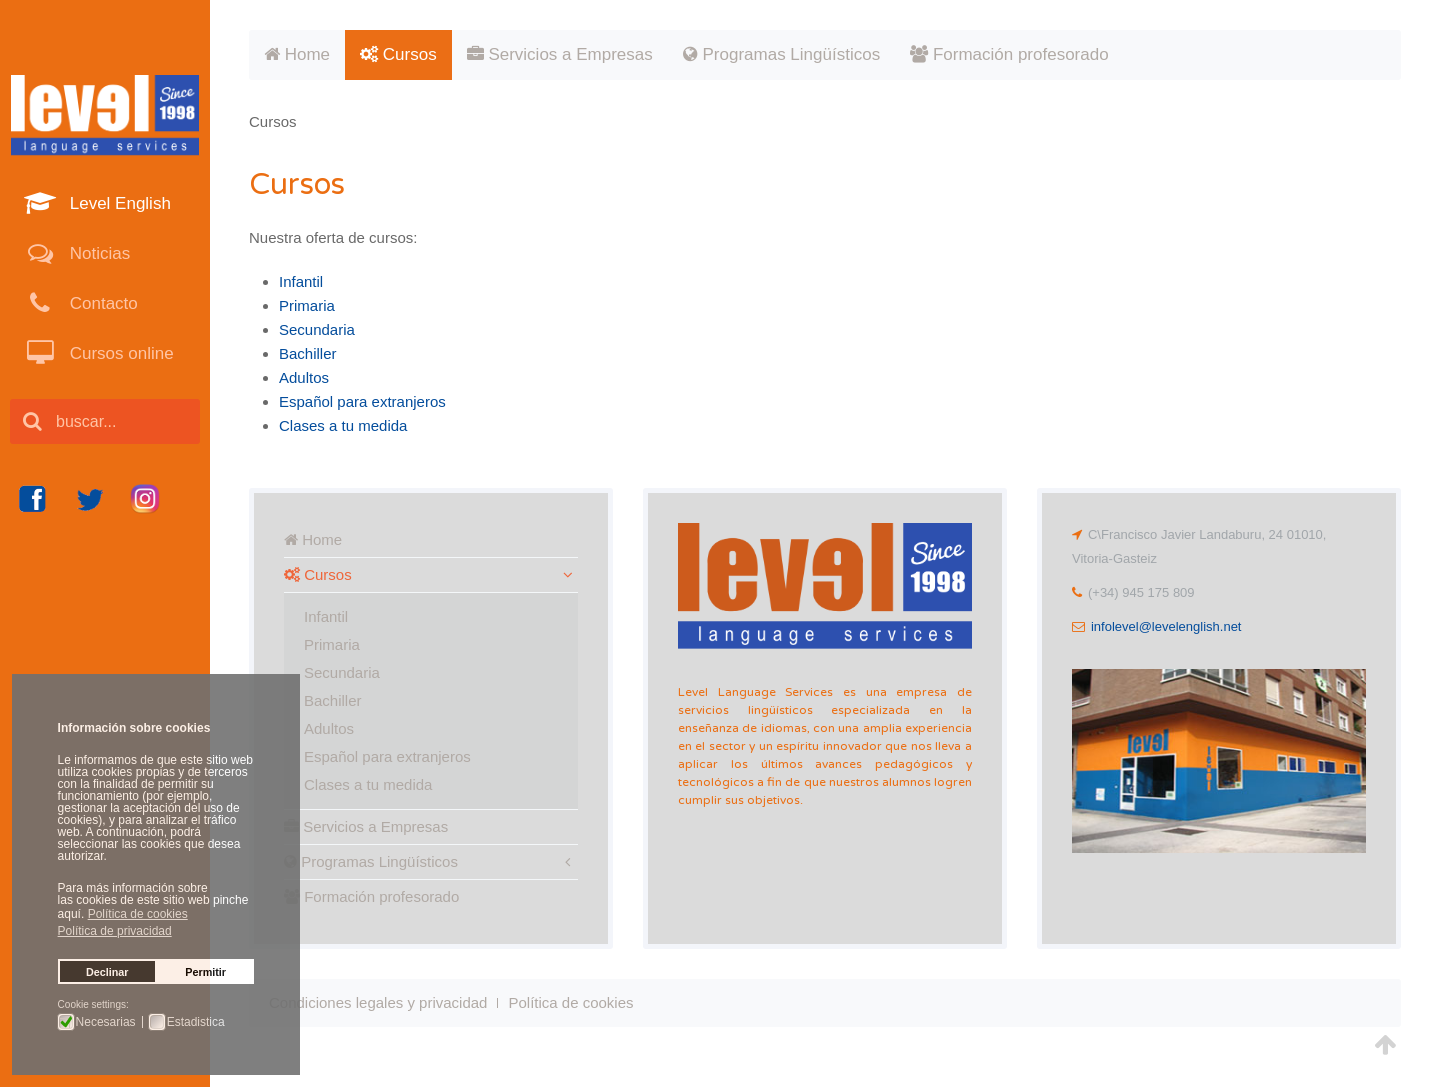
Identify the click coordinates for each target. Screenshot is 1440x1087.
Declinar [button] (107, 972)
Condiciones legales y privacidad (378, 1002)
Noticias (97, 253)
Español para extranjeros (362, 401)
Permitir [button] (205, 972)
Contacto (101, 303)
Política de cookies (570, 1002)
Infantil (301, 281)
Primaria (307, 305)
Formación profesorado (1009, 54)
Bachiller (308, 353)
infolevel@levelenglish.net (1166, 626)
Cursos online (119, 353)
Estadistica (196, 1022)
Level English (118, 203)
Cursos (398, 54)
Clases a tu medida (343, 425)
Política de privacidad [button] (115, 931)
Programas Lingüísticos (781, 54)
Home (297, 54)
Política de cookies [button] (138, 914)
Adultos (304, 377)
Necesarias (106, 1022)
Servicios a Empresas (560, 54)
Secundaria (317, 329)
